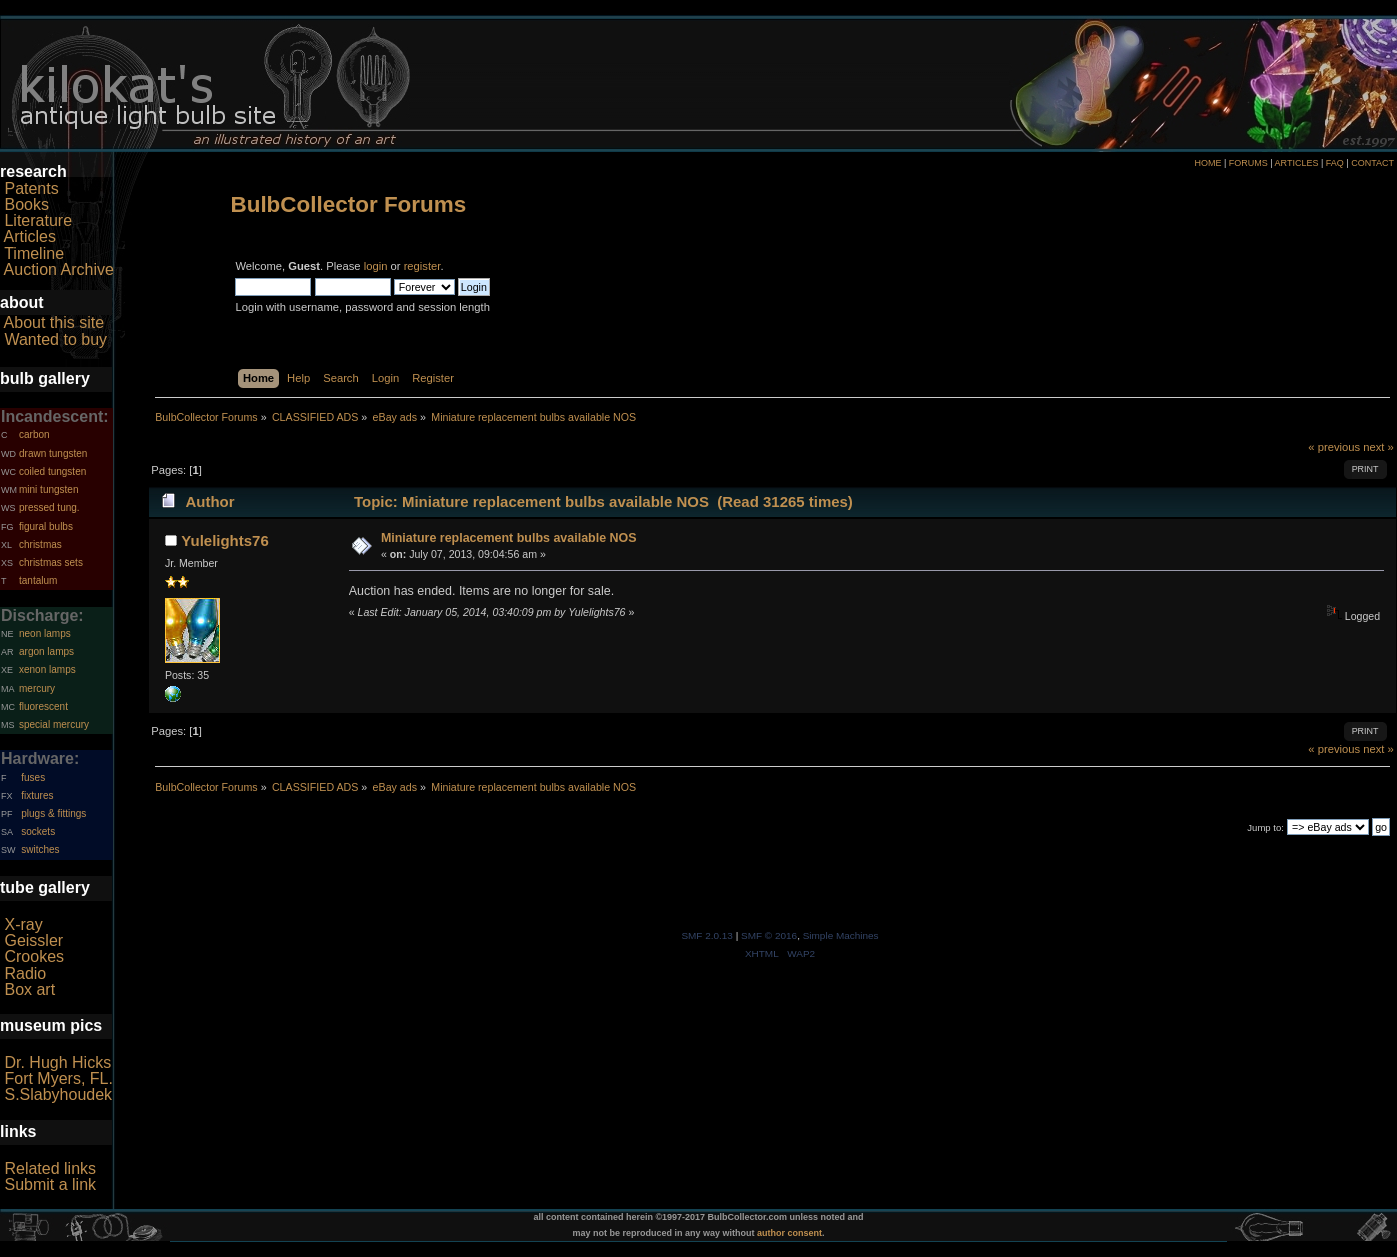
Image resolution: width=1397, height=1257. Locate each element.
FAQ (1335, 163)
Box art (29, 989)
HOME (1207, 163)
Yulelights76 (224, 540)
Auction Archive (59, 269)
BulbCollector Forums (348, 204)
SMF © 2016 (769, 935)
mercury (37, 688)
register (422, 266)
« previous (1334, 447)
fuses (33, 777)
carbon (34, 434)
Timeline (34, 253)
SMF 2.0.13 (707, 935)
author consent (789, 1233)
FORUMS (1248, 163)
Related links (50, 1168)
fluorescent (43, 706)
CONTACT (1372, 163)
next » (1378, 447)
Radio (25, 973)
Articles (30, 236)
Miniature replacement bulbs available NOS (509, 538)
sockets (38, 831)
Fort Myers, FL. (58, 1078)
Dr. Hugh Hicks (57, 1062)
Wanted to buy (55, 339)
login (376, 266)
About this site (54, 322)
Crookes (34, 956)
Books (26, 204)
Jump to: (1265, 827)
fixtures (37, 795)
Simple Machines (841, 935)
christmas (40, 544)
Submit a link (50, 1184)
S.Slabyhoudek (58, 1094)
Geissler (33, 940)
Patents (31, 188)
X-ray (23, 924)
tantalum (38, 580)
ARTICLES (1297, 163)
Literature (38, 220)
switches (40, 849)
